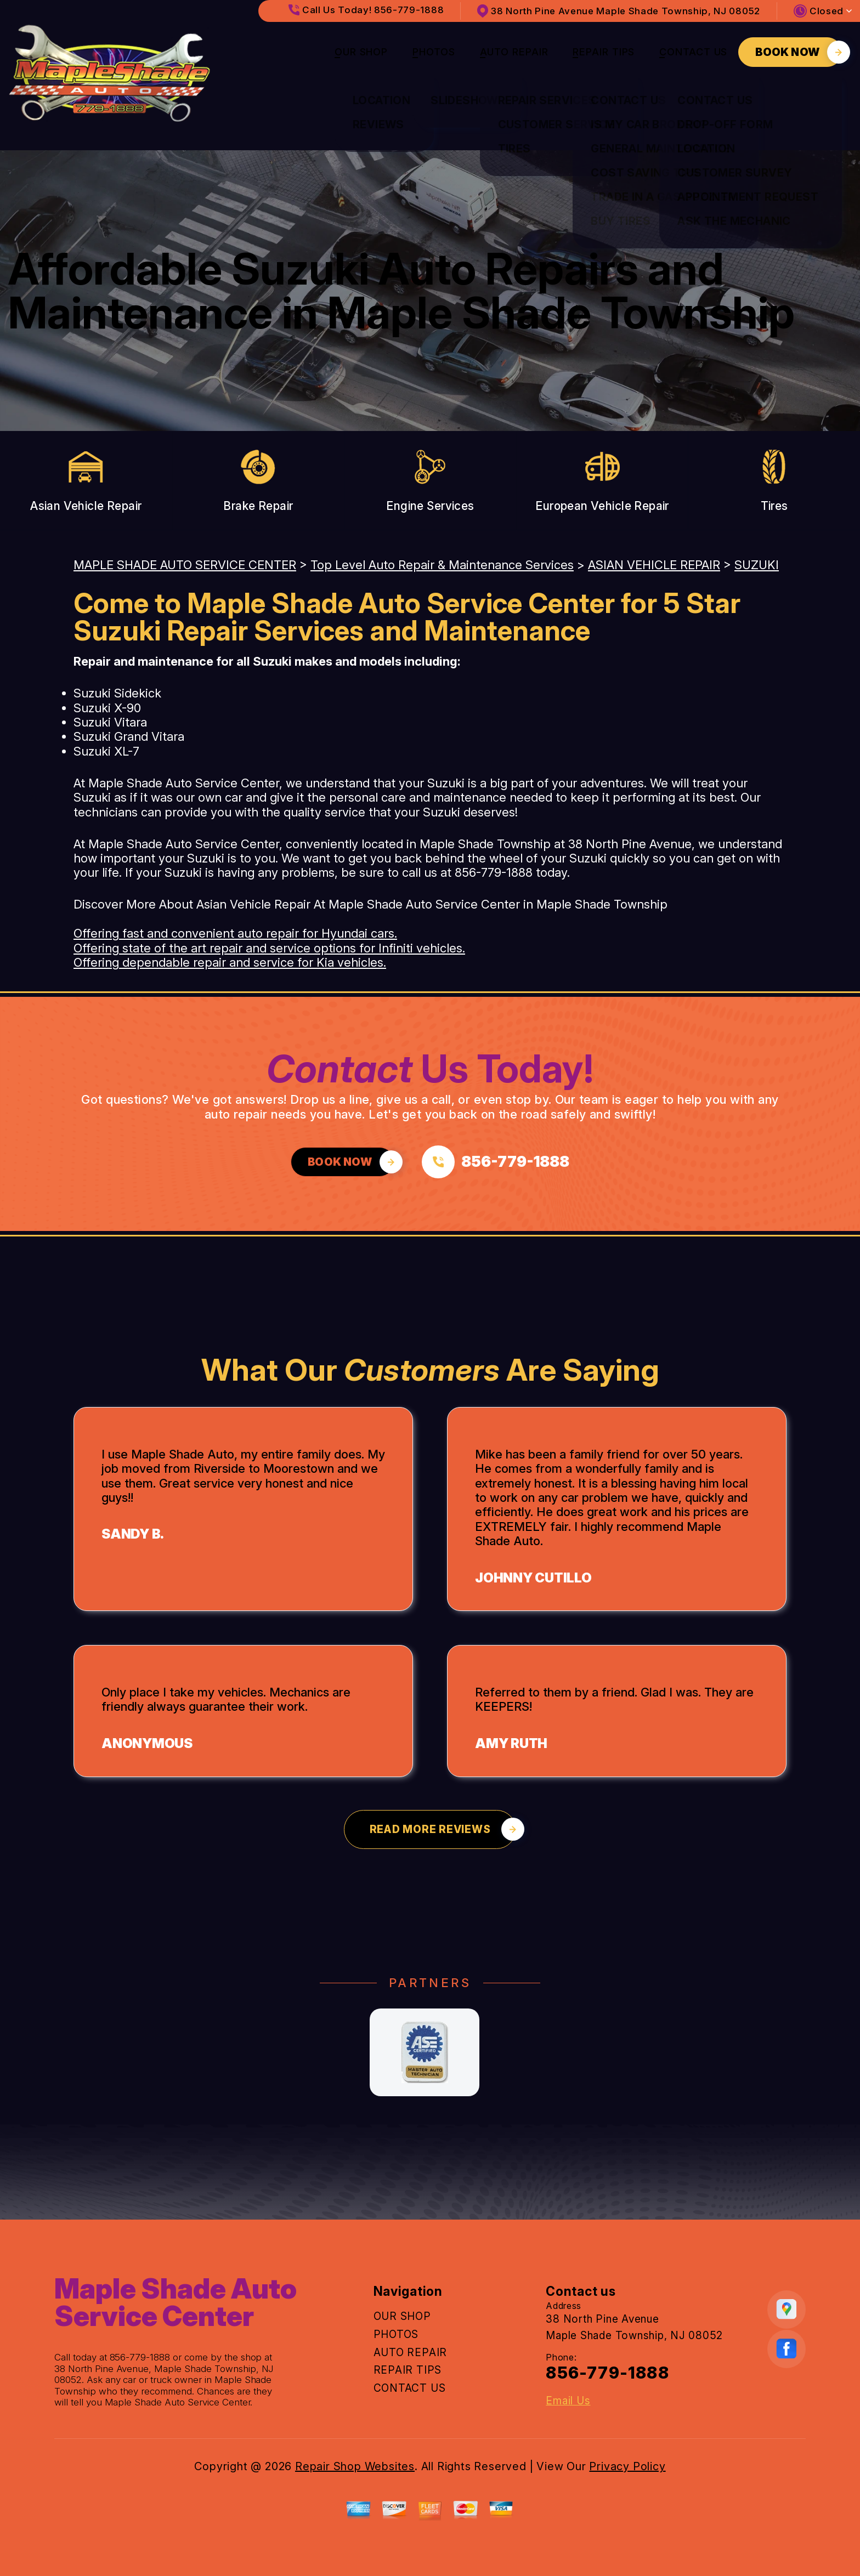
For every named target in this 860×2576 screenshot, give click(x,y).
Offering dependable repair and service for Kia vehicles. (229, 962)
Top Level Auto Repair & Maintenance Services (442, 565)
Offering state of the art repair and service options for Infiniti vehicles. (269, 948)
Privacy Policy (627, 2466)
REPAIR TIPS (604, 52)
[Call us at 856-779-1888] (495, 1161)
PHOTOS (433, 52)
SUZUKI (756, 565)
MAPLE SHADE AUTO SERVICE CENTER (184, 565)
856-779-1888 (494, 872)
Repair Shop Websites (355, 2466)
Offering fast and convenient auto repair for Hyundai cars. (235, 933)
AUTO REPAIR (514, 52)
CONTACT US (693, 52)
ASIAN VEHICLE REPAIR (654, 565)
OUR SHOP (361, 52)
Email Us (568, 2401)
